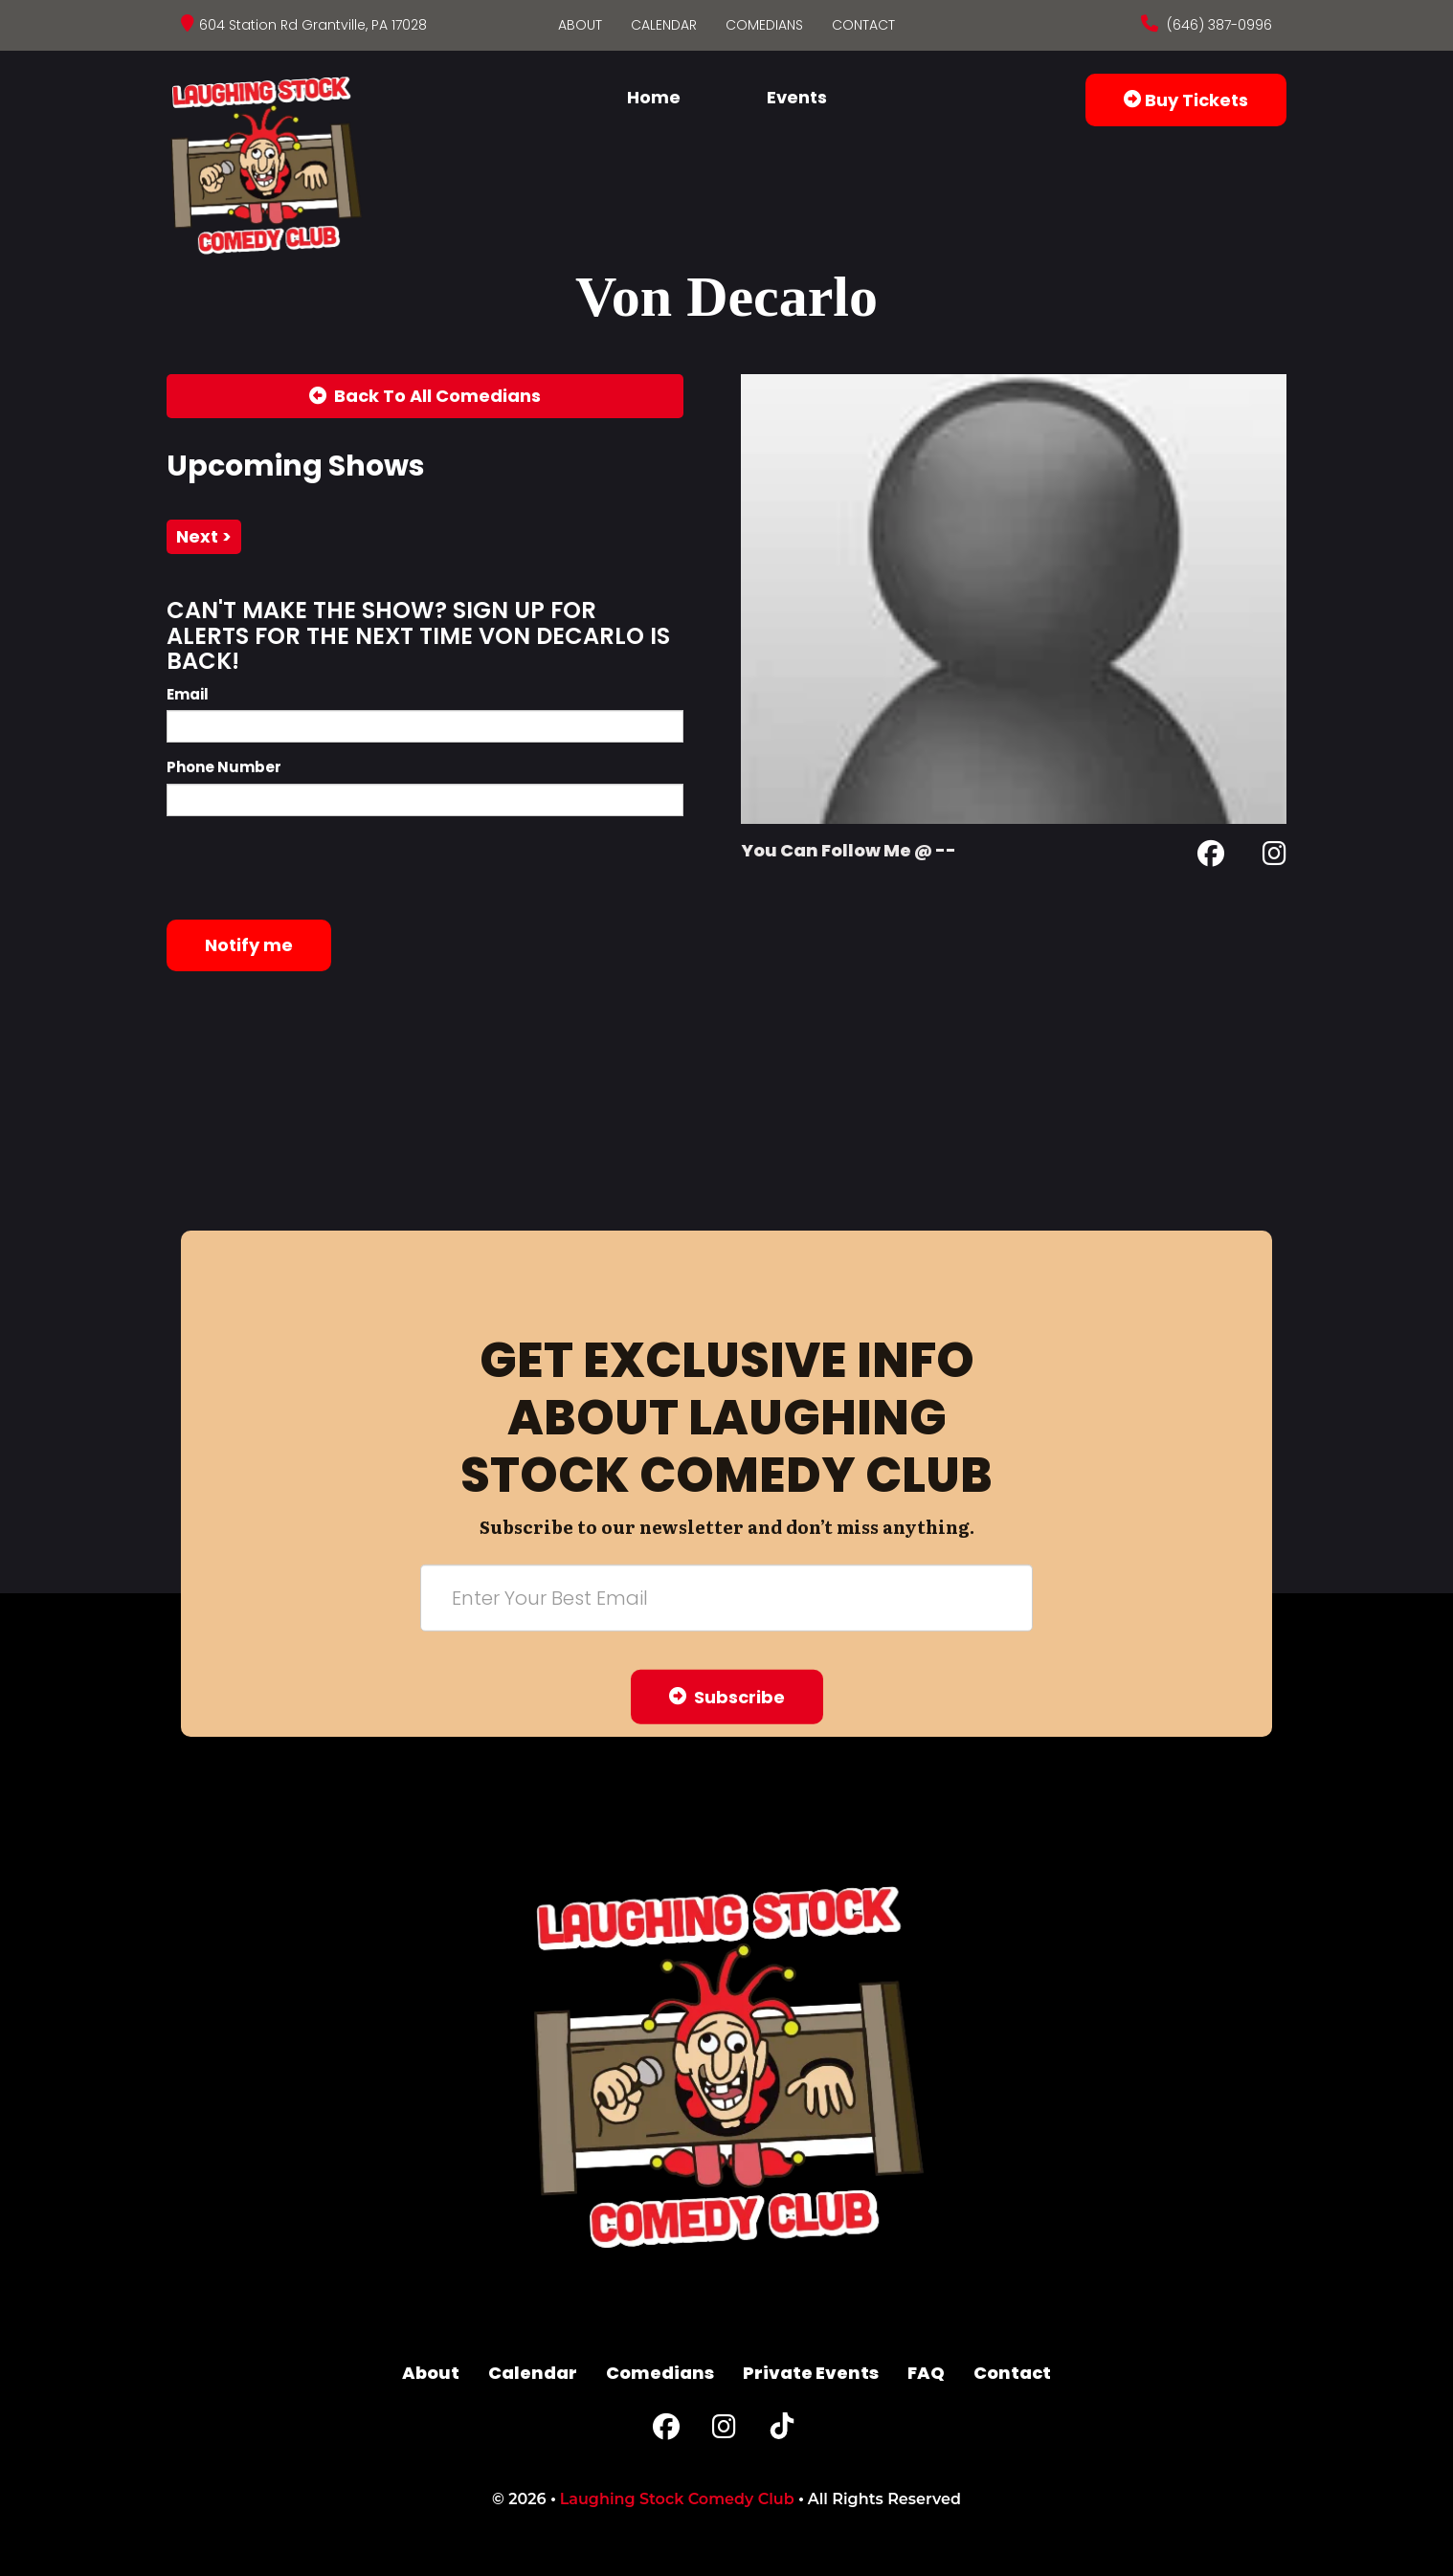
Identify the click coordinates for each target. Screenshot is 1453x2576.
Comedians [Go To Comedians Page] (764, 24)
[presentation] (312, 868)
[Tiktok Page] (782, 2431)
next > (204, 536)
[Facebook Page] (1210, 857)
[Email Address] (726, 1597)
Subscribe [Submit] (727, 1696)
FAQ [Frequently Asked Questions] (926, 2373)
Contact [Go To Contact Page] (863, 24)
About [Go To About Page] (580, 24)
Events (797, 97)
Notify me (249, 945)
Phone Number (224, 767)
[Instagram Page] (1274, 857)
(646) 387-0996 (1217, 24)
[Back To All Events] (425, 396)
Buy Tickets (1186, 100)
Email (188, 694)
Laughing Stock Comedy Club (677, 2499)
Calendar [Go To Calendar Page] (664, 24)
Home (654, 97)
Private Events (811, 2373)
